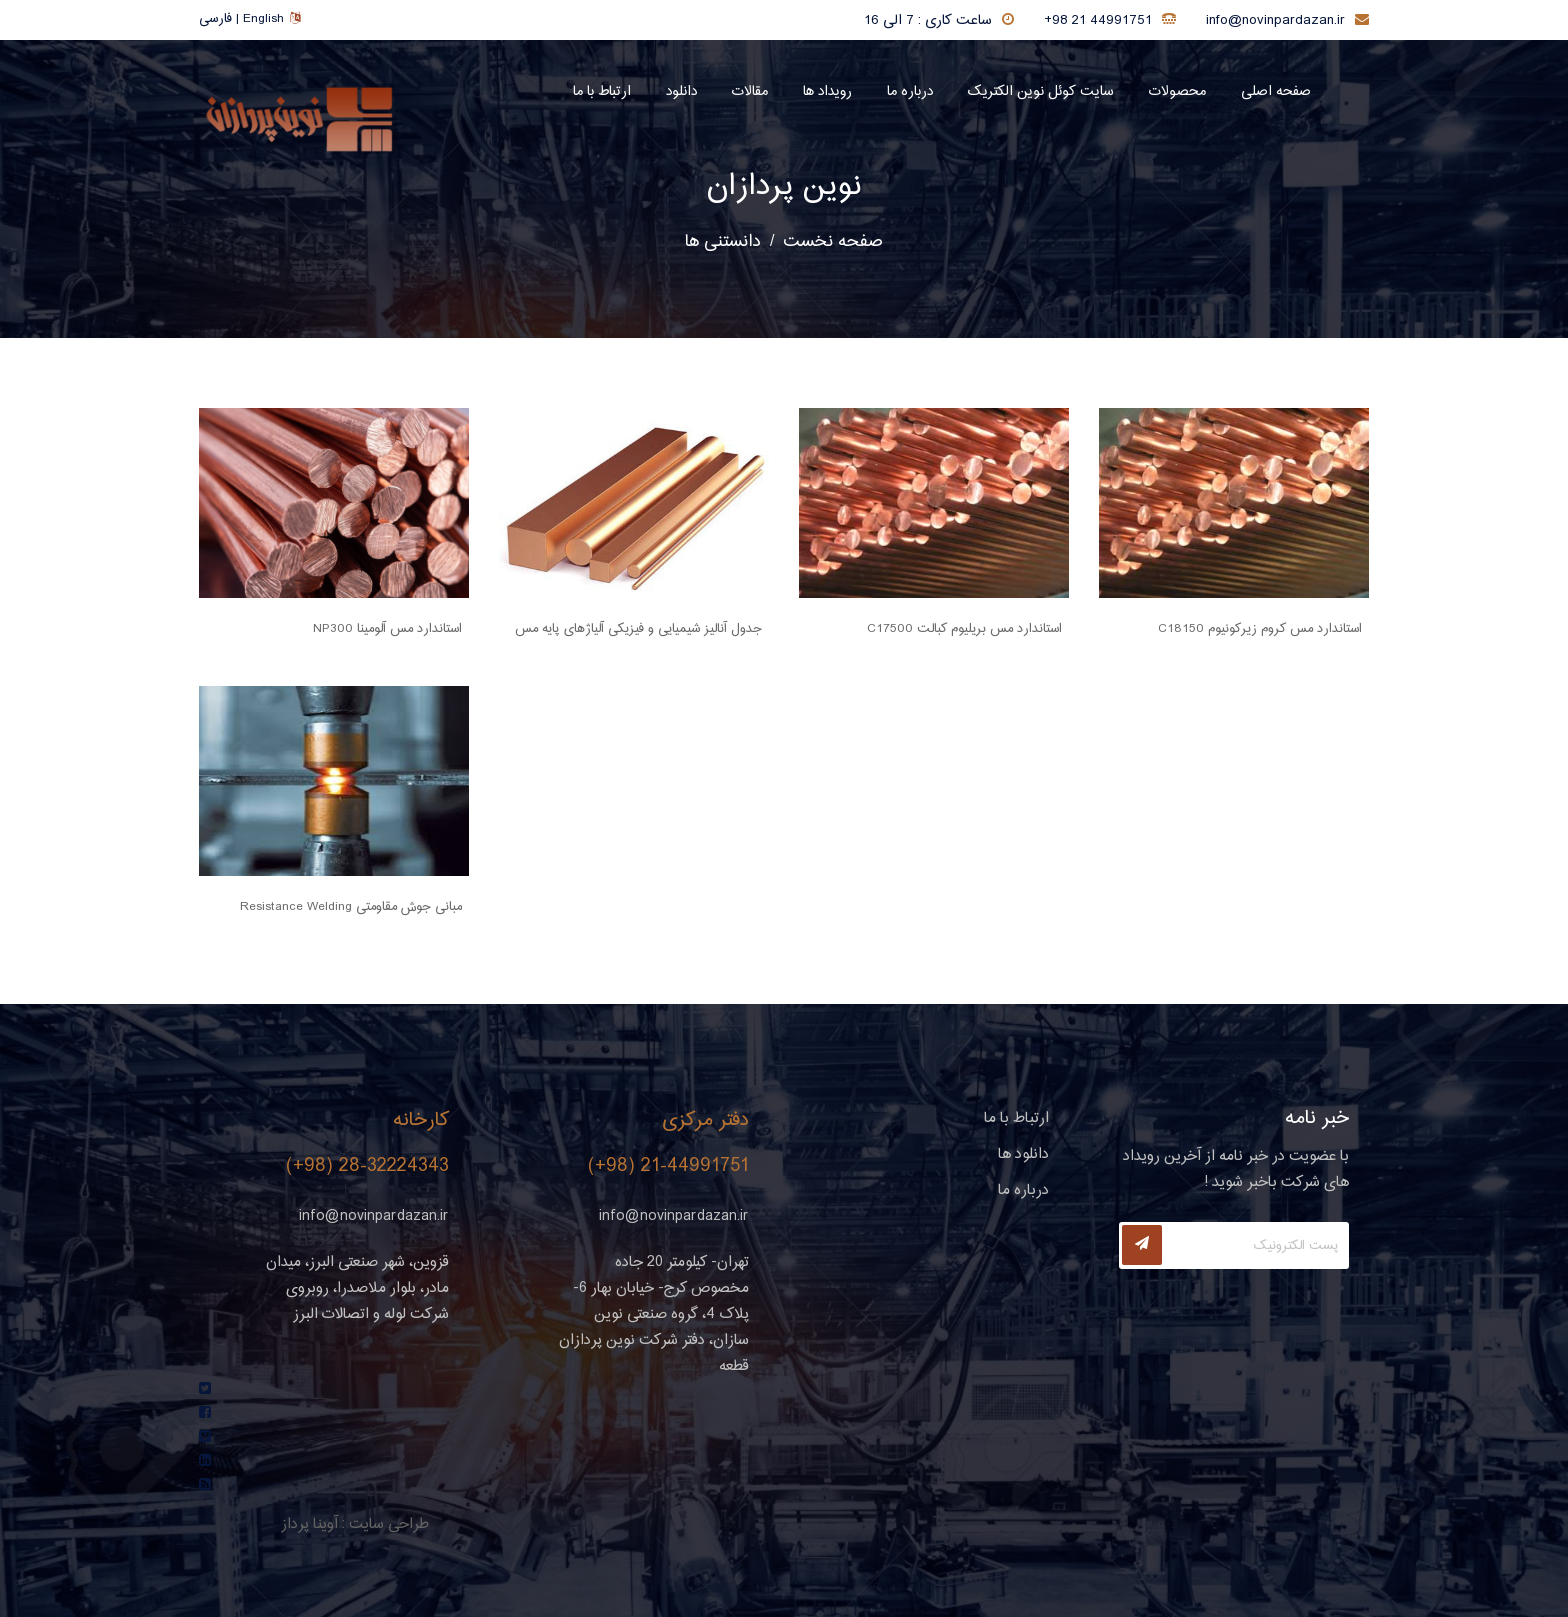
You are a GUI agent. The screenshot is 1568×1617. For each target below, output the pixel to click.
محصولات (1177, 92)
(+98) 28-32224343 (367, 1166)
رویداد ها (827, 92)
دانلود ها (1023, 1154)
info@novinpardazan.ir (1275, 21)
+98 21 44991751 (1098, 21)
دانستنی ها (723, 242)
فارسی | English (249, 19)
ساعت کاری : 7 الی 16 (928, 21)
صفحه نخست (833, 242)
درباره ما (910, 92)
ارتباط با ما (602, 92)
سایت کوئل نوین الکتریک (1041, 92)
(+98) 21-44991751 (668, 1166)
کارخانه (421, 1120)
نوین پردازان (784, 187)
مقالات (750, 92)
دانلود (681, 92)
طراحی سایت (389, 1524)
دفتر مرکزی (706, 1120)
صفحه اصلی (1276, 92)
